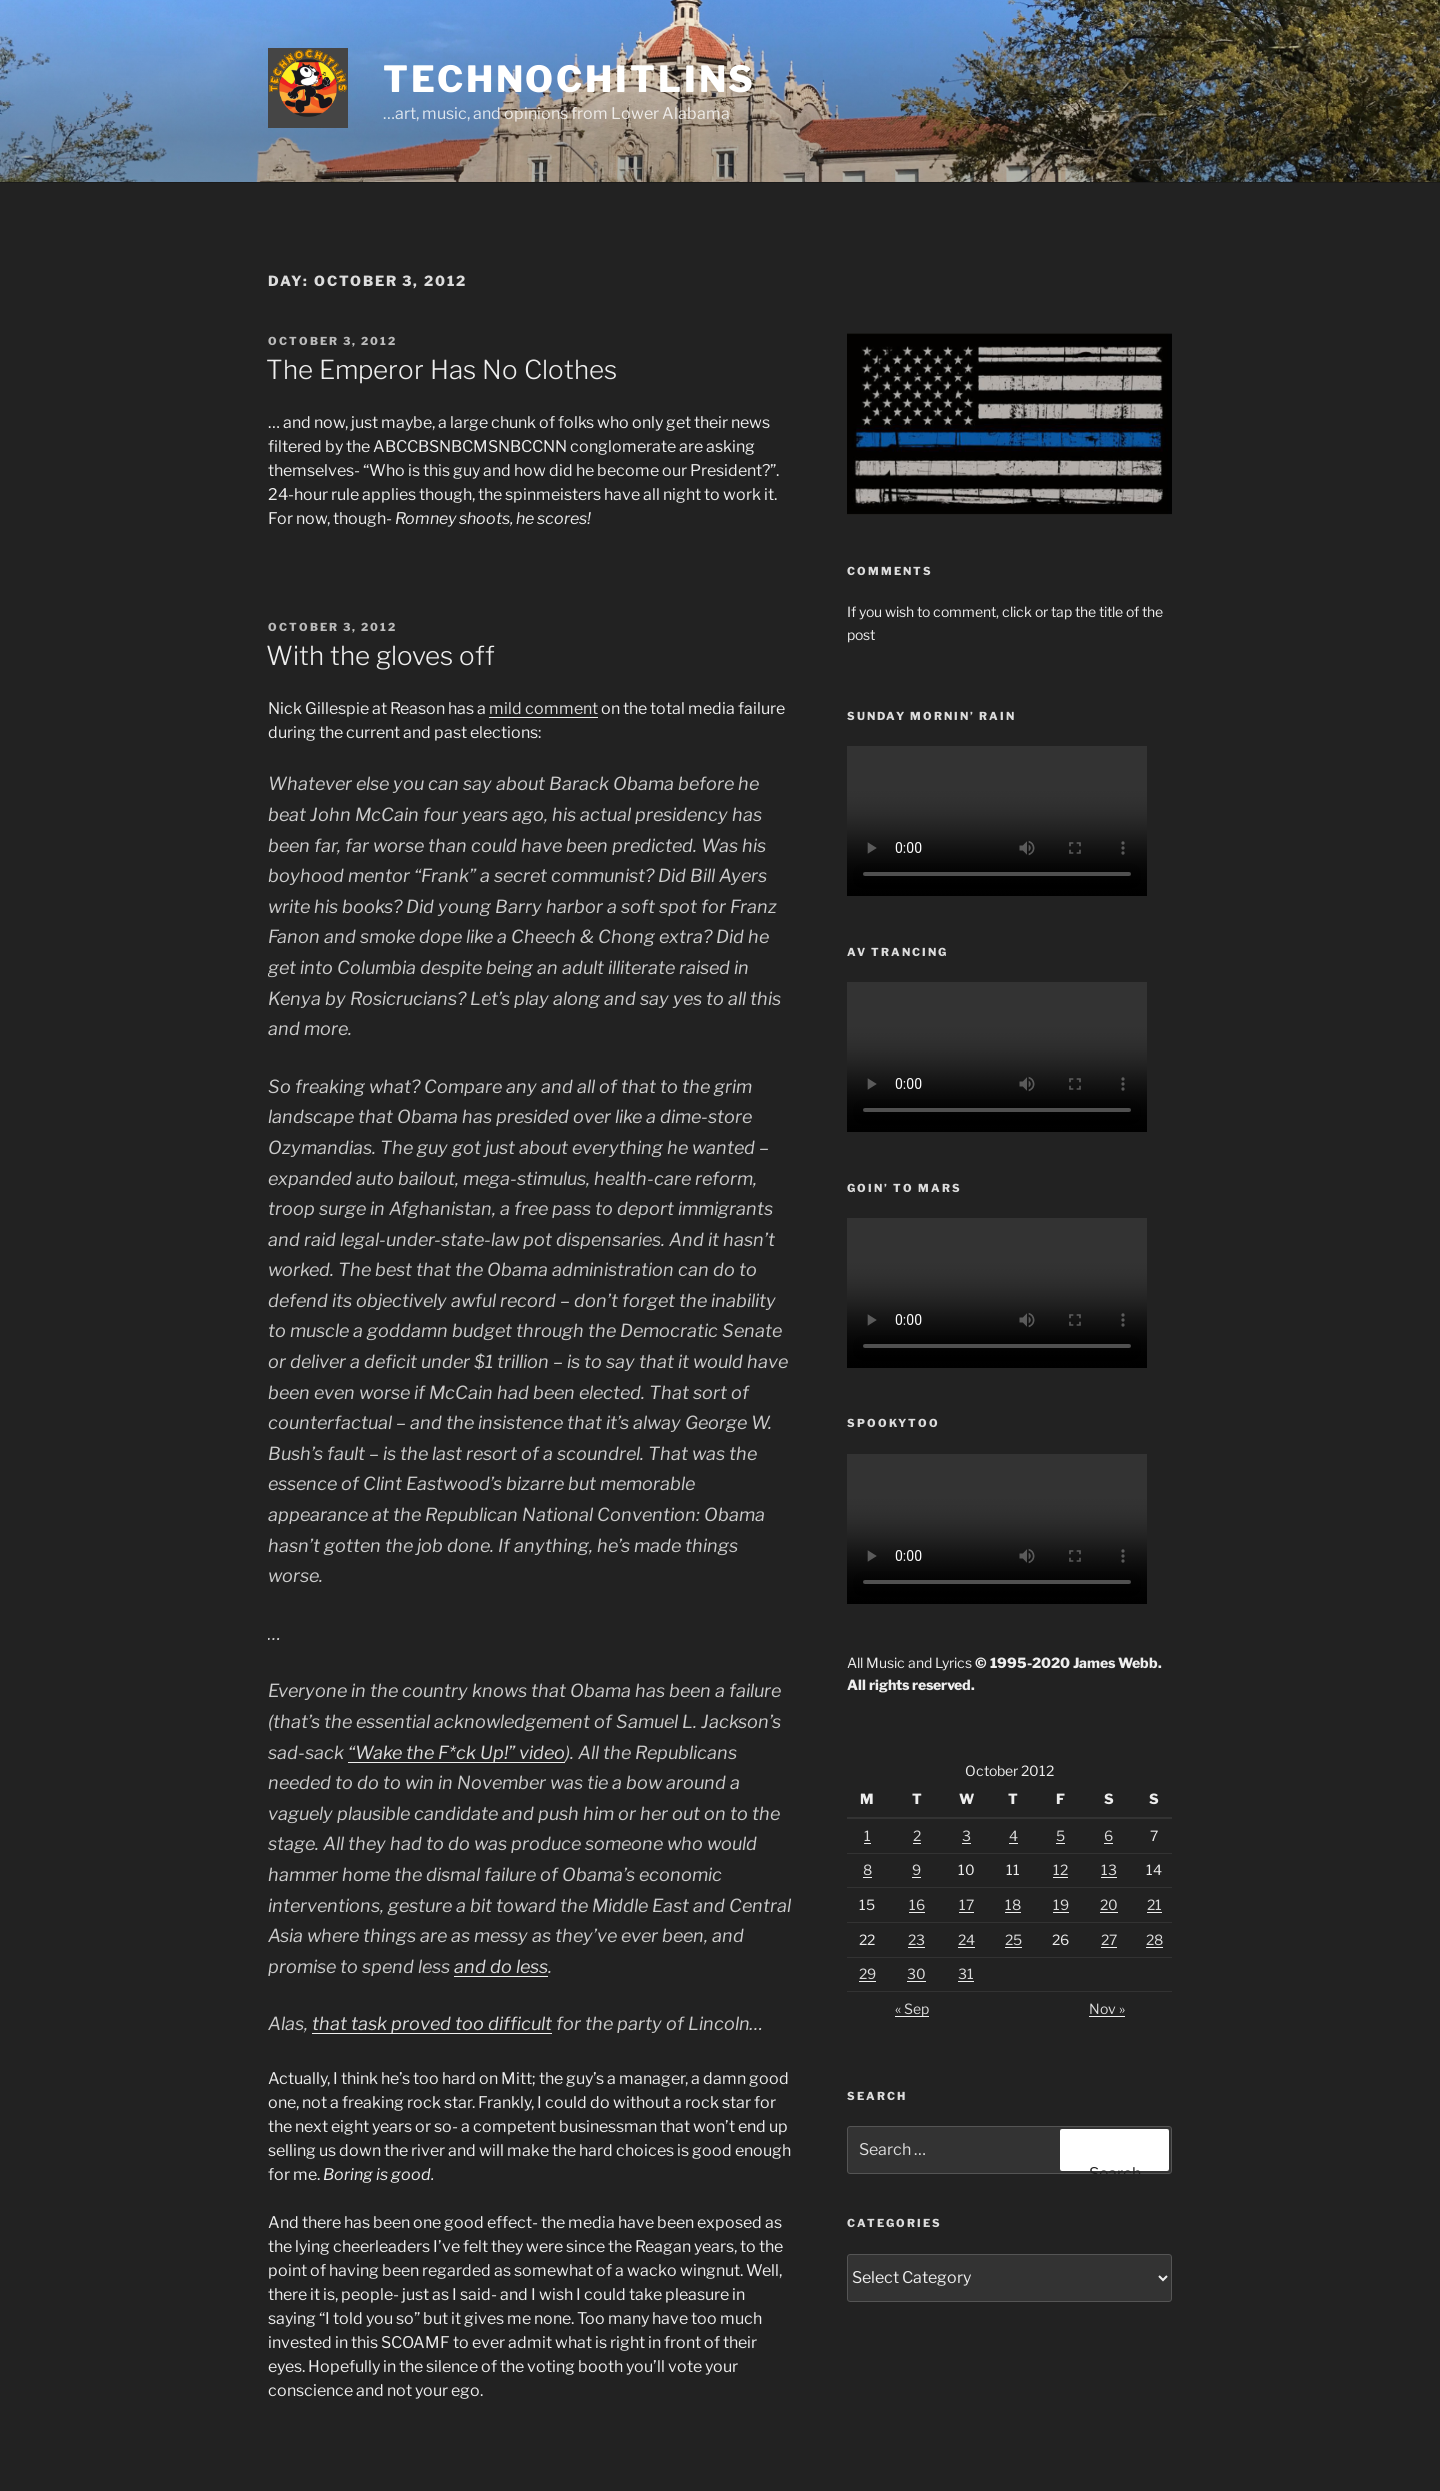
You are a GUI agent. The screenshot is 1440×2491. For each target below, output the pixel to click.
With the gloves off (380, 655)
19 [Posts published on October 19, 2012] (1061, 1904)
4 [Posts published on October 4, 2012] (1013, 1835)
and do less (501, 1966)
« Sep (912, 2008)
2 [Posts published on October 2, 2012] (917, 1835)
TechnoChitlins (569, 79)
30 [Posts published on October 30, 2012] (916, 1973)
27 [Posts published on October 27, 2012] (1109, 1939)
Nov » (1107, 2008)
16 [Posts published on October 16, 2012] (917, 1904)
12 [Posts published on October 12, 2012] (1060, 1869)
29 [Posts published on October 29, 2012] (867, 1973)
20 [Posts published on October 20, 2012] (1109, 1904)
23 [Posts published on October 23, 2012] (916, 1939)
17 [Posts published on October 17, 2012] (966, 1904)
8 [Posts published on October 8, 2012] (867, 1869)
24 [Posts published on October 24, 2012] (966, 1939)
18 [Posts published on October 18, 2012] (1013, 1904)
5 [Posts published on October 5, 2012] (1060, 1835)
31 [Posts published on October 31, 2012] (966, 1973)
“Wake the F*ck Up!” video (456, 1752)
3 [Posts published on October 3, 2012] (966, 1835)
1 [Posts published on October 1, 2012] (867, 1835)
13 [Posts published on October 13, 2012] (1109, 1869)
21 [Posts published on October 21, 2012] (1154, 1904)
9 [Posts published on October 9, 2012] (916, 1869)
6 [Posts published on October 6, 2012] (1108, 1835)
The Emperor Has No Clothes (441, 369)
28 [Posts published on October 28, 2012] (1154, 1939)
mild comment (543, 708)
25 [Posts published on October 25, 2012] (1013, 1939)
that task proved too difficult (432, 2023)
